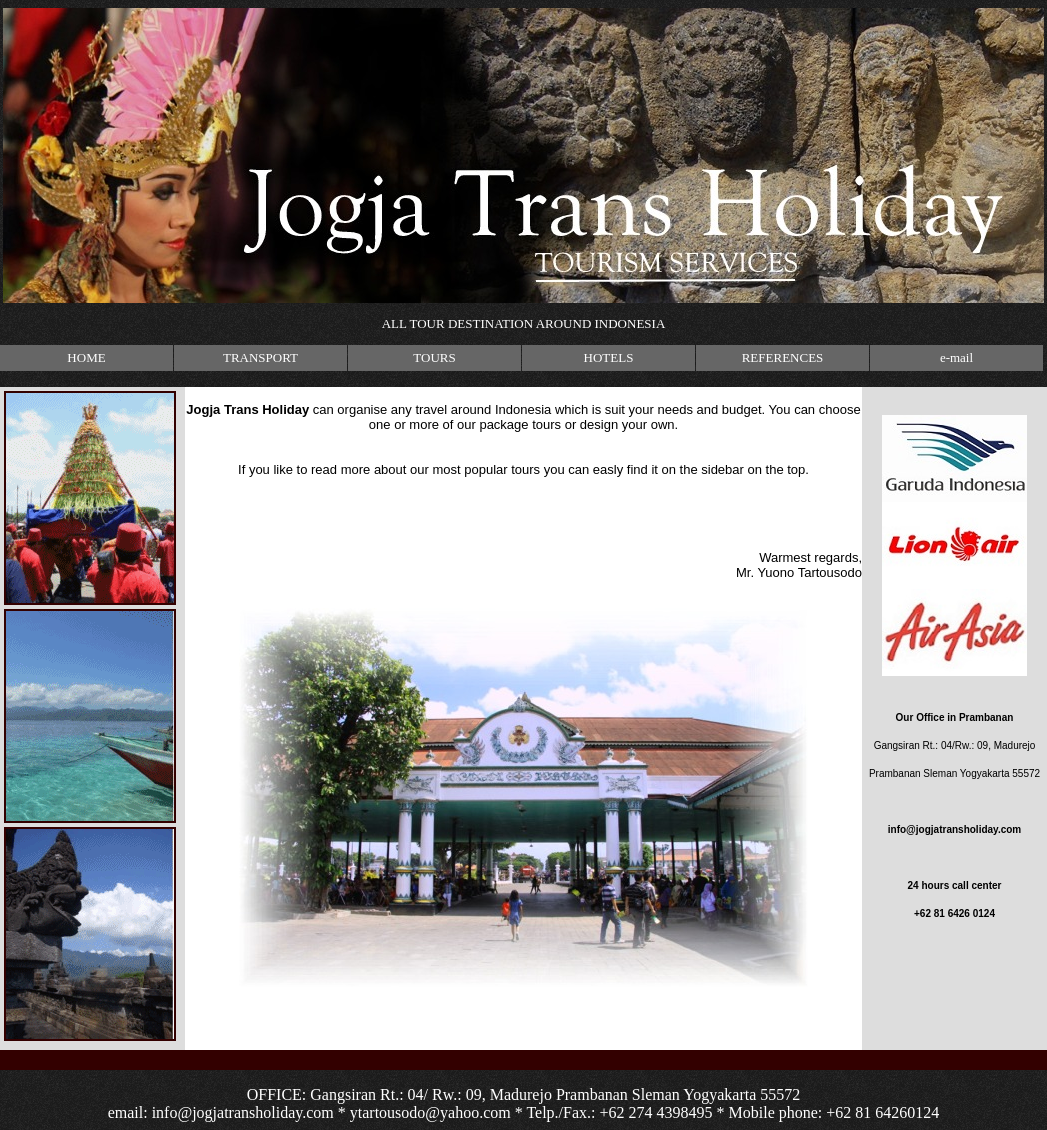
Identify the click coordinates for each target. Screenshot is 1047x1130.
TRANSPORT (260, 357)
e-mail (956, 357)
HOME (86, 357)
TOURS (434, 357)
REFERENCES (783, 357)
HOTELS (609, 357)
